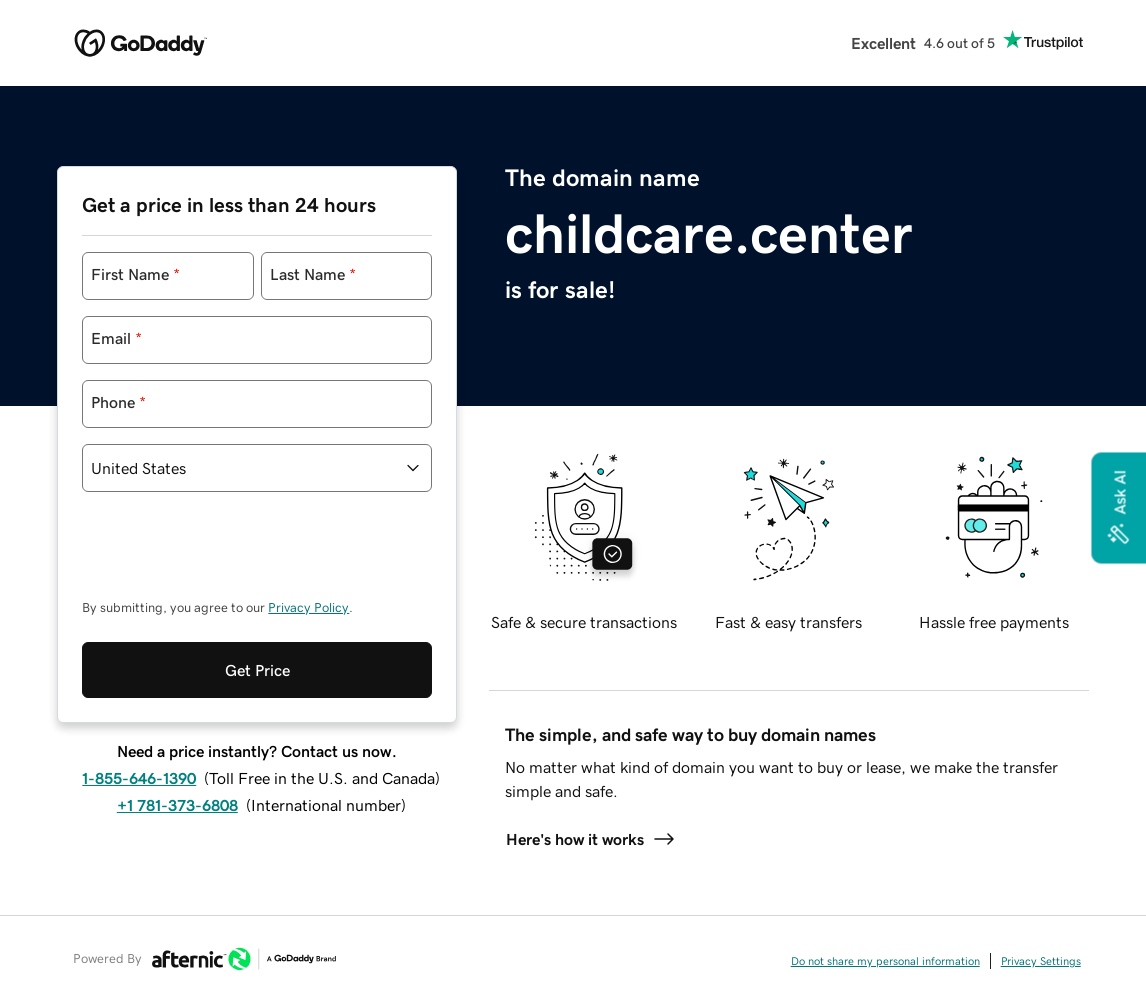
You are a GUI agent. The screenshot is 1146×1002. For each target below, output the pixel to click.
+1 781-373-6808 (177, 723)
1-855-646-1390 (139, 696)
